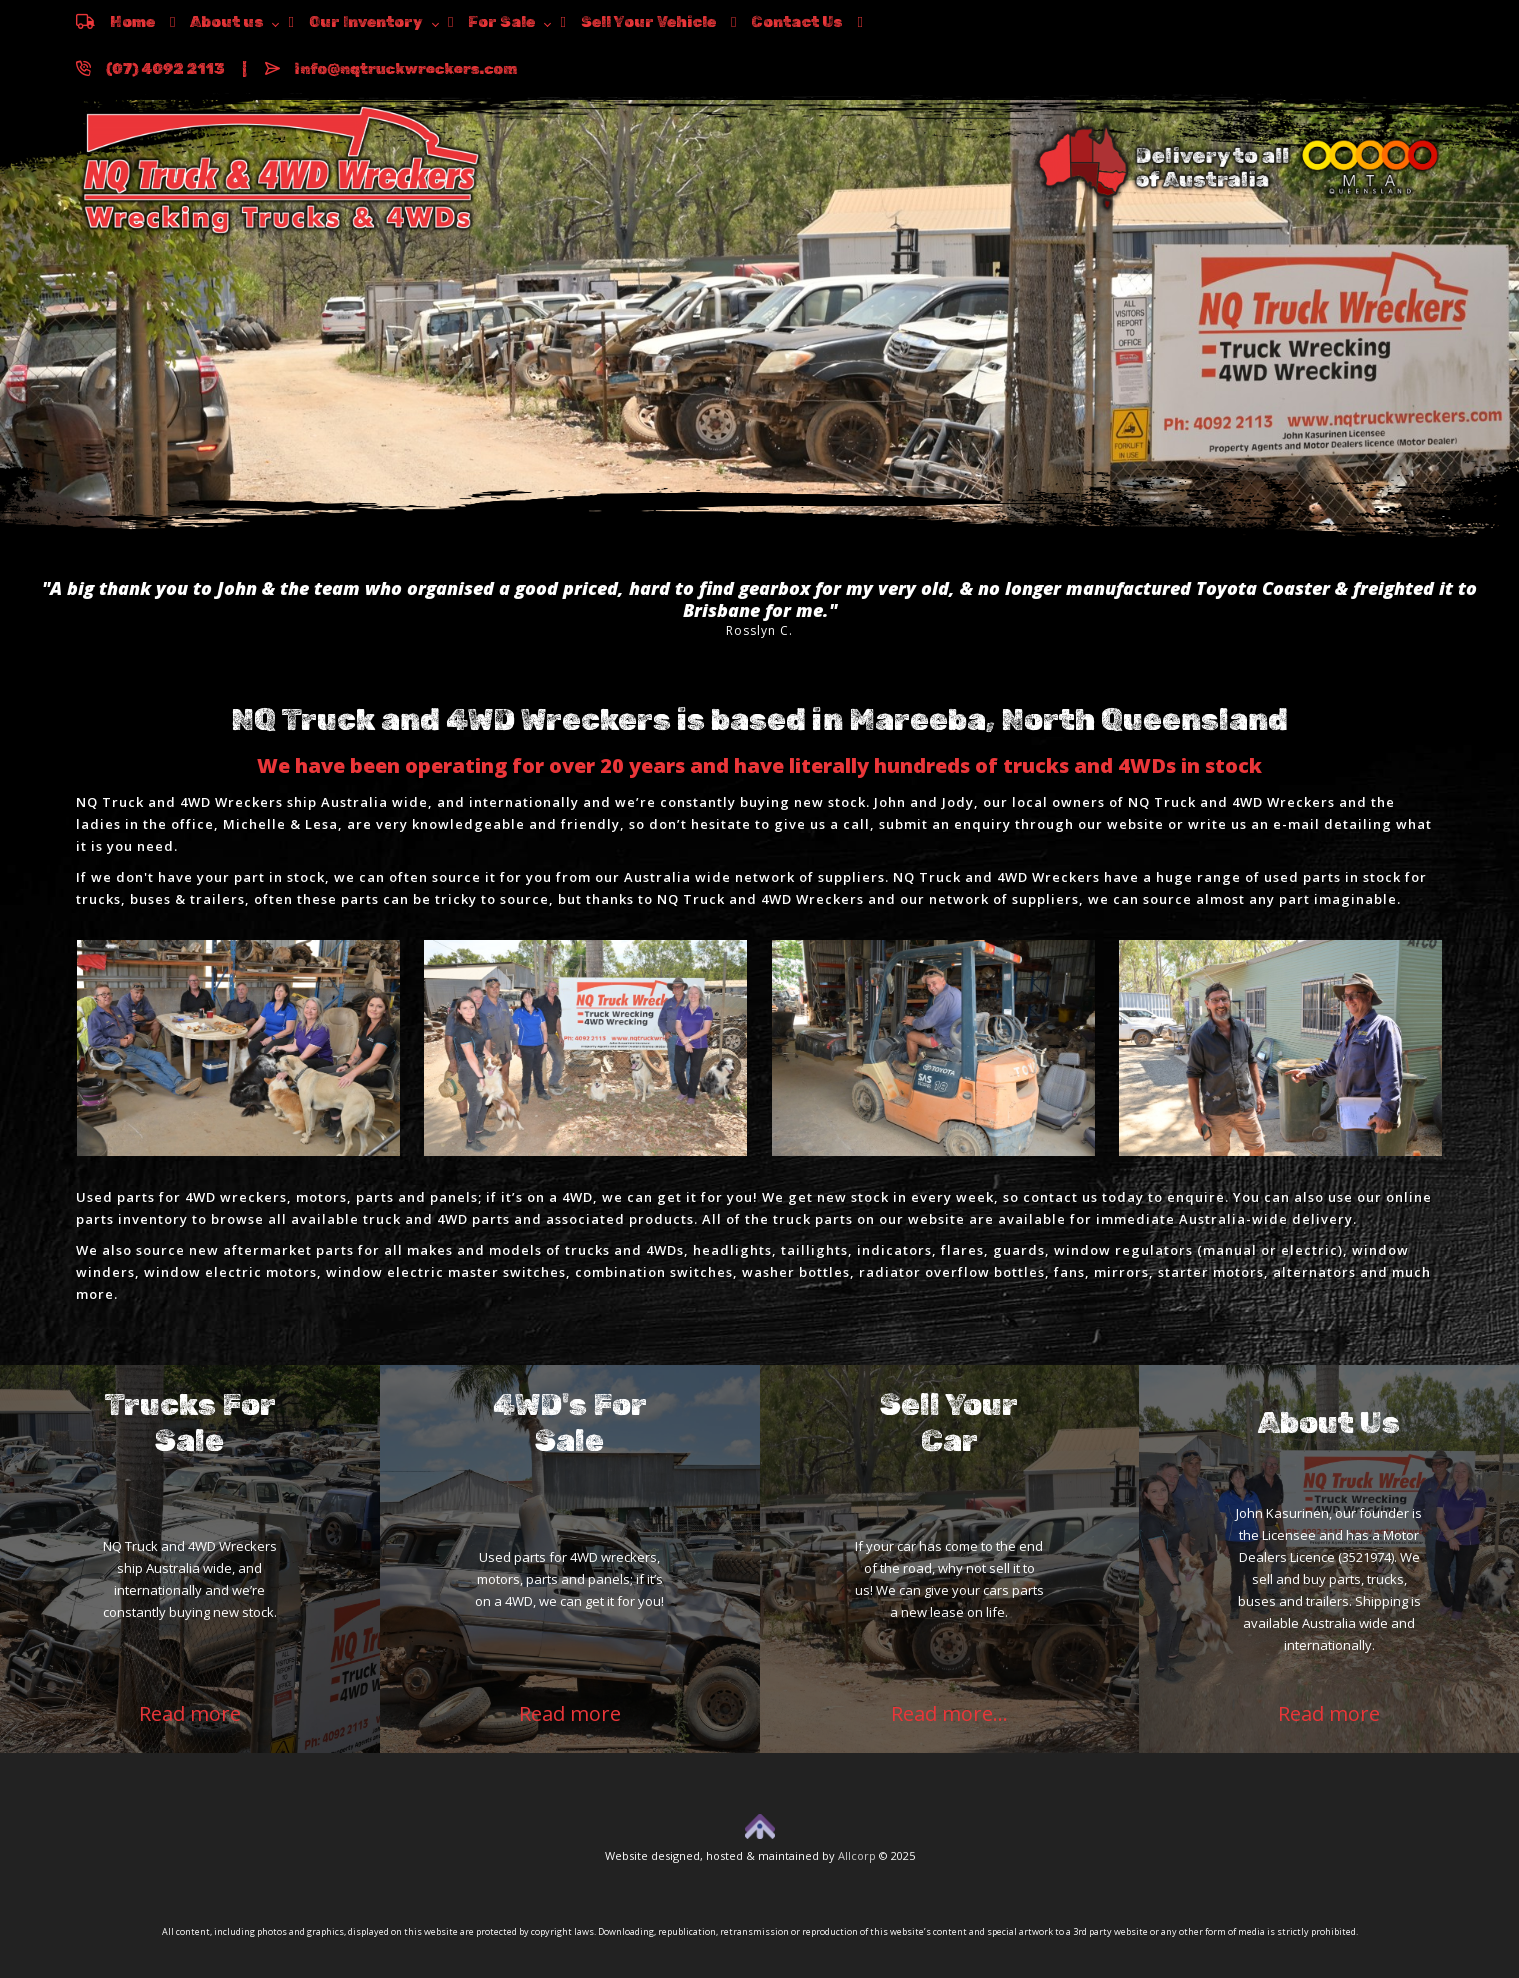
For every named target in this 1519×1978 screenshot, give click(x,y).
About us (216, 22)
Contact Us (786, 22)
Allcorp (857, 1855)
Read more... (949, 1713)
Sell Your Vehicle (637, 22)
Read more (190, 1713)
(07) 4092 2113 (150, 69)
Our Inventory (355, 22)
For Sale (491, 22)
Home (115, 22)
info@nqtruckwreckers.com (391, 69)
